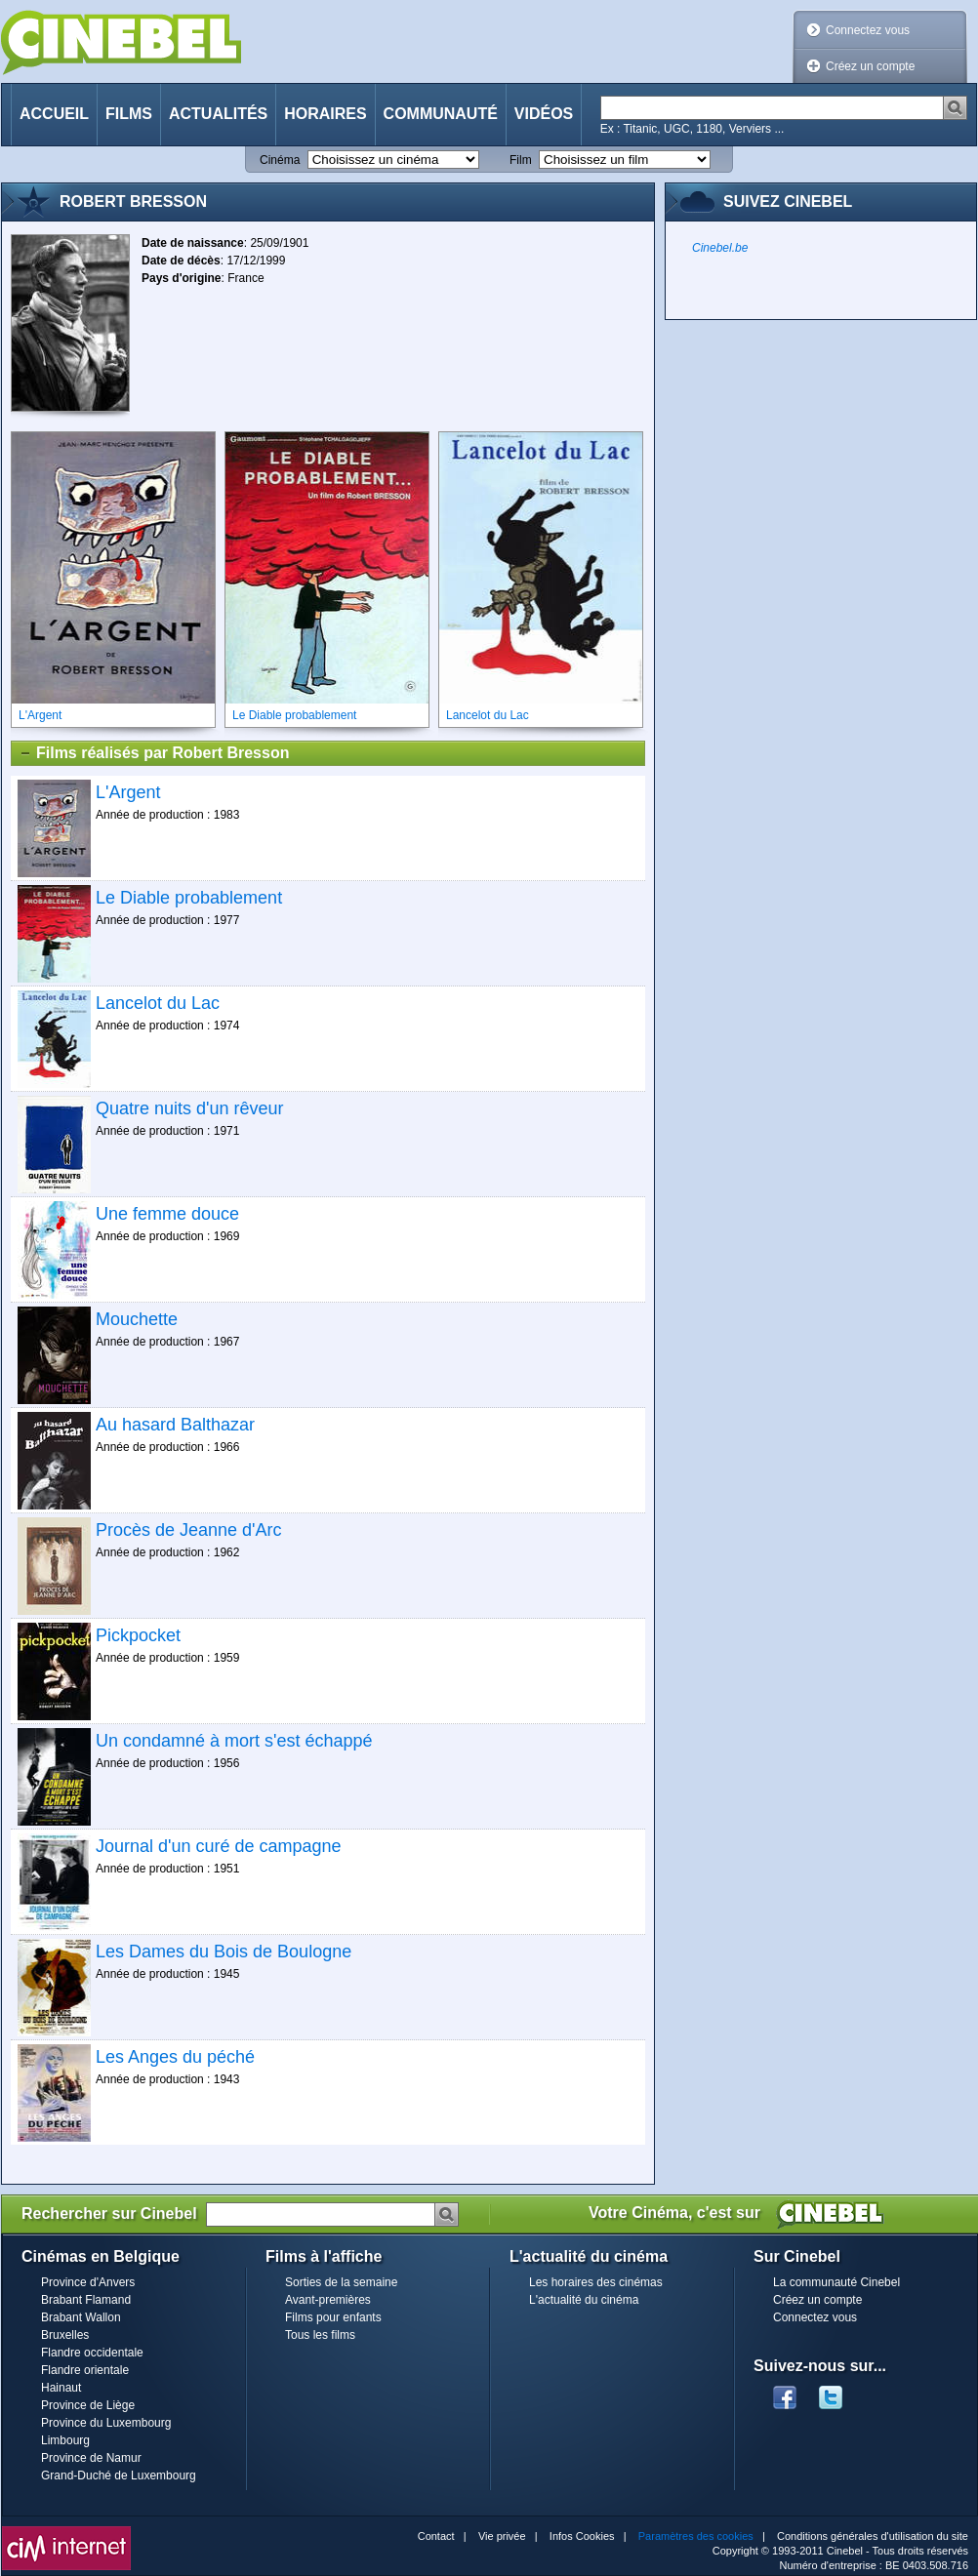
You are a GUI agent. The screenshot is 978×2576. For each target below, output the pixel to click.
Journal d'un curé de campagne (219, 1846)
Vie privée (502, 2536)
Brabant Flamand (86, 2300)
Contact (436, 2536)
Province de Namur (91, 2458)
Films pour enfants (333, 2317)
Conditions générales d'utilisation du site (872, 2536)
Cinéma (280, 160)
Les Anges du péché (175, 2057)
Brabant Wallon (81, 2317)
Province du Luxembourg (106, 2423)
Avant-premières (328, 2300)
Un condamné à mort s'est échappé (234, 1741)
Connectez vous (868, 30)
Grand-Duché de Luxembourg (118, 2475)
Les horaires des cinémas (596, 2282)
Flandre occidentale (92, 2352)
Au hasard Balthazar (175, 1424)
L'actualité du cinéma (583, 2300)
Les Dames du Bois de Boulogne (223, 1951)
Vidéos (543, 113)
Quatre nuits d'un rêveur (190, 1108)
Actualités (218, 113)
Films (128, 113)
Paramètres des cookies (696, 2536)
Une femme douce (167, 1214)
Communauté (441, 113)
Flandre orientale (85, 2370)
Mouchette (137, 1319)
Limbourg (65, 2440)
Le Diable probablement (189, 897)
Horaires (325, 113)
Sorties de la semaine (341, 2282)
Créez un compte (870, 66)
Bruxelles (65, 2335)
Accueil (54, 113)
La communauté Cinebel (836, 2282)
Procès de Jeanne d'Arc (189, 1530)
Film (520, 160)
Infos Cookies (582, 2536)
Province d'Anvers (88, 2282)
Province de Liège (88, 2405)
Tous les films (320, 2335)
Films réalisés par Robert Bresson (154, 753)
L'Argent (128, 792)
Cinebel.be (720, 248)
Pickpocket (138, 1635)
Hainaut (61, 2388)
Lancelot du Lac (158, 1003)
